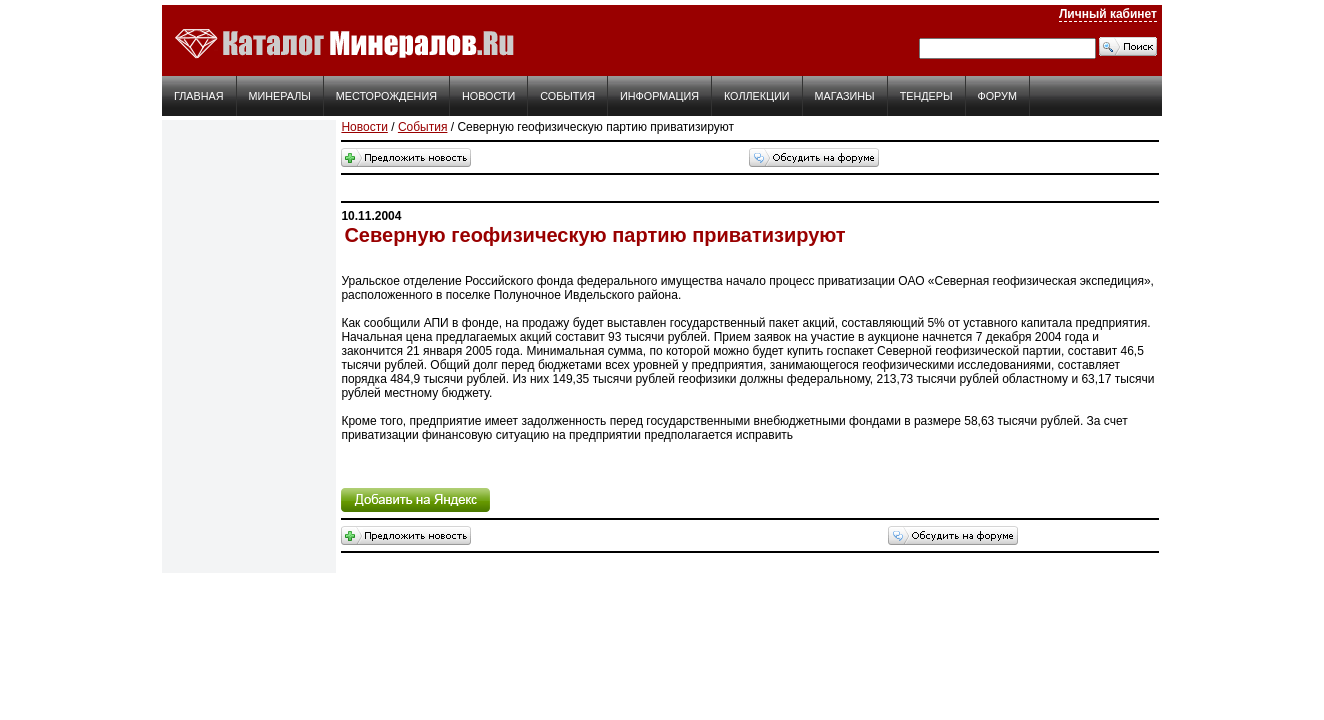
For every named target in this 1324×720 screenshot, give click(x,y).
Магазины (845, 96)
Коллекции (757, 96)
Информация (659, 96)
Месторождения (386, 96)
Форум (997, 96)
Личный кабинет (1108, 14)
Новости (488, 96)
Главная (199, 96)
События (567, 96)
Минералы (280, 96)
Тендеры (926, 96)
